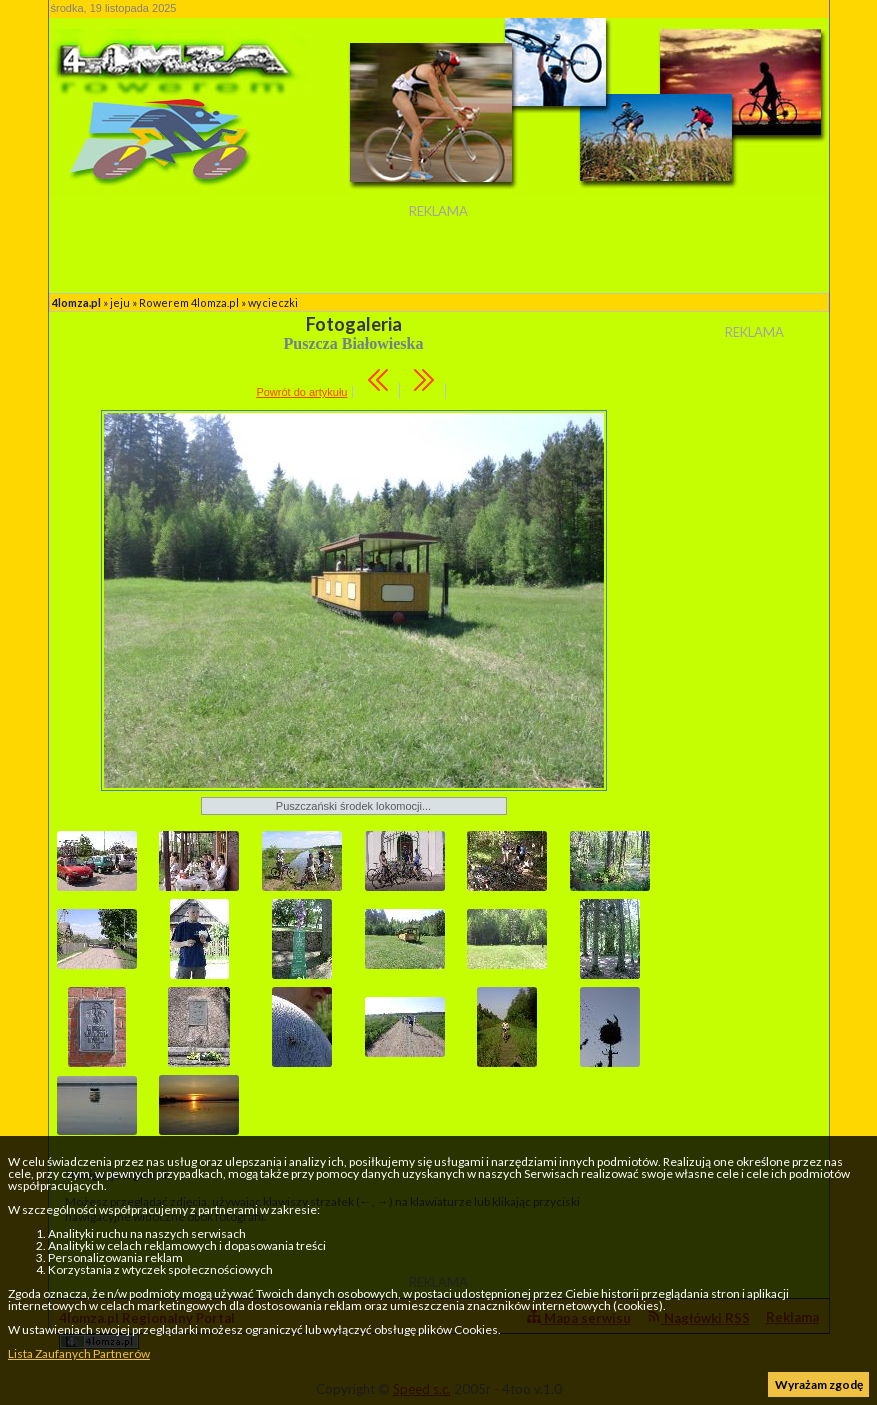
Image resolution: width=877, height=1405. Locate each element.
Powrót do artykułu (301, 392)
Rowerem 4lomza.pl (189, 302)
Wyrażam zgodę (819, 1384)
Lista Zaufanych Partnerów (79, 1353)
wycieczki (273, 302)
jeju (120, 302)
